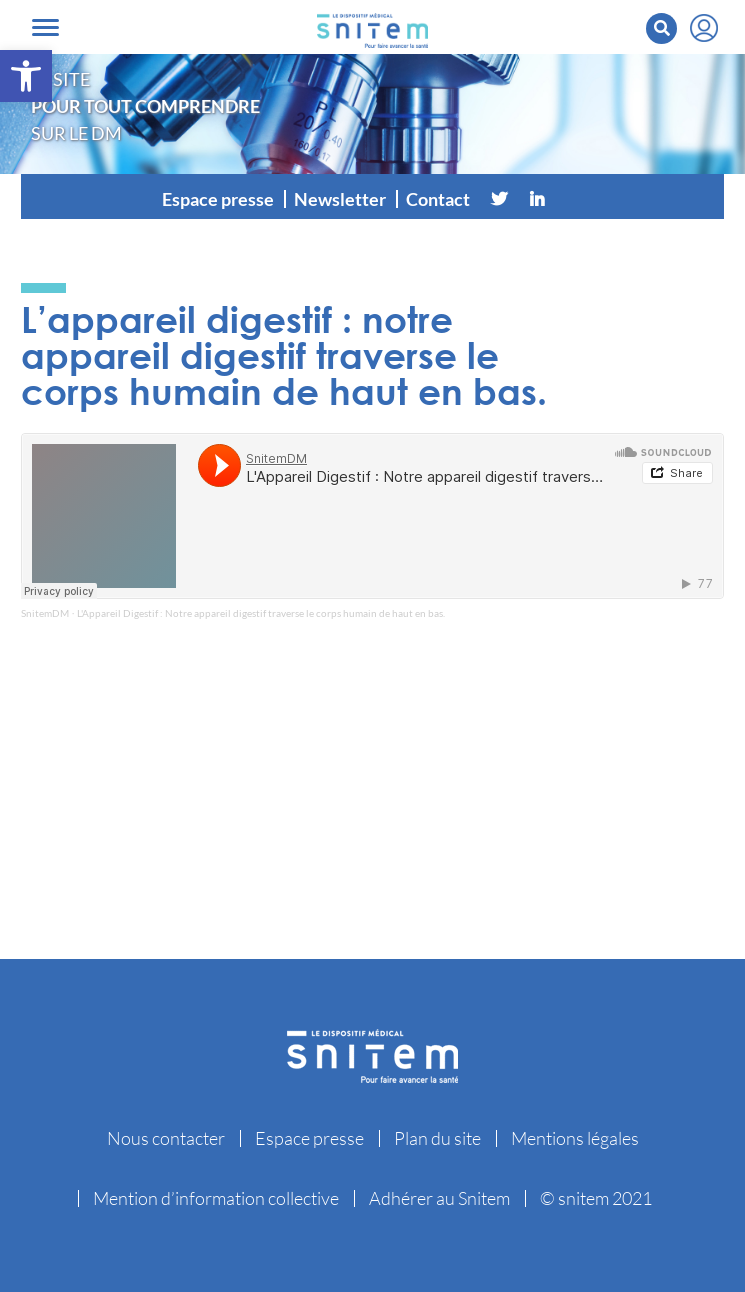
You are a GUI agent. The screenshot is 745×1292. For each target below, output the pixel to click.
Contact (438, 199)
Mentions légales (575, 1138)
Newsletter (340, 199)
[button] (26, 76)
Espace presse (218, 199)
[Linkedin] (537, 199)
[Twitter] (499, 199)
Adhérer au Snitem (439, 1198)
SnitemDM (45, 613)
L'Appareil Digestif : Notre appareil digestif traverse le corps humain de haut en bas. (261, 613)
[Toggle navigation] (45, 27)
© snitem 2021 (596, 1198)
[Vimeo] (575, 199)
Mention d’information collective (216, 1198)
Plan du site (437, 1138)
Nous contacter (166, 1138)
